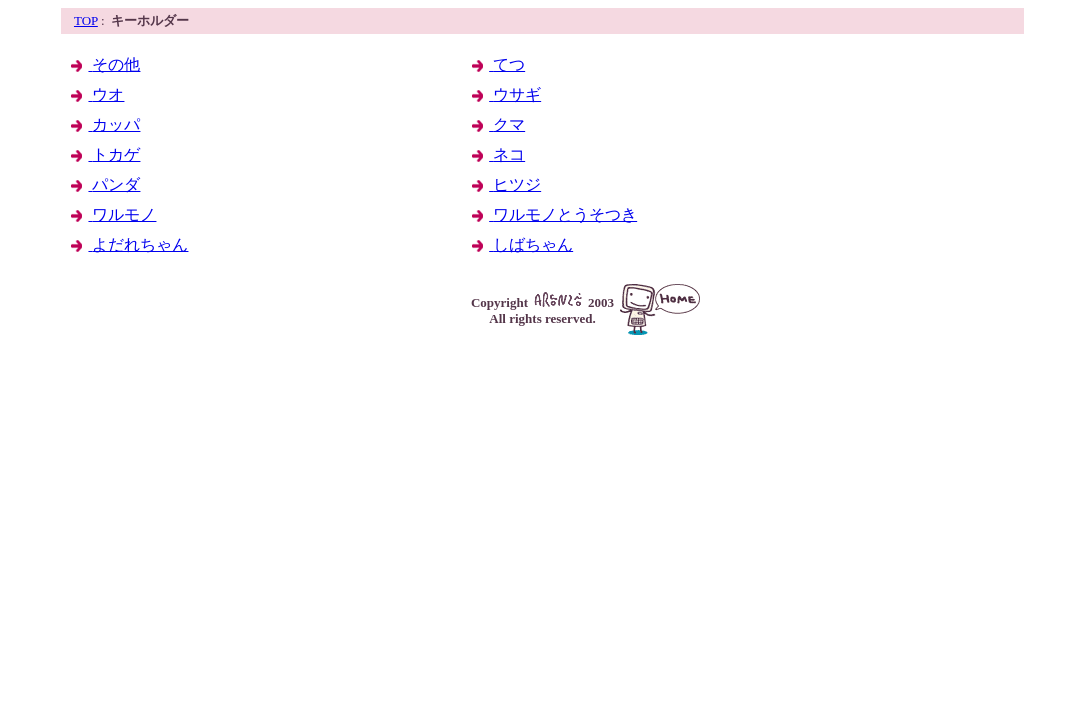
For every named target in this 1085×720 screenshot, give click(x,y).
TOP (86, 20)
